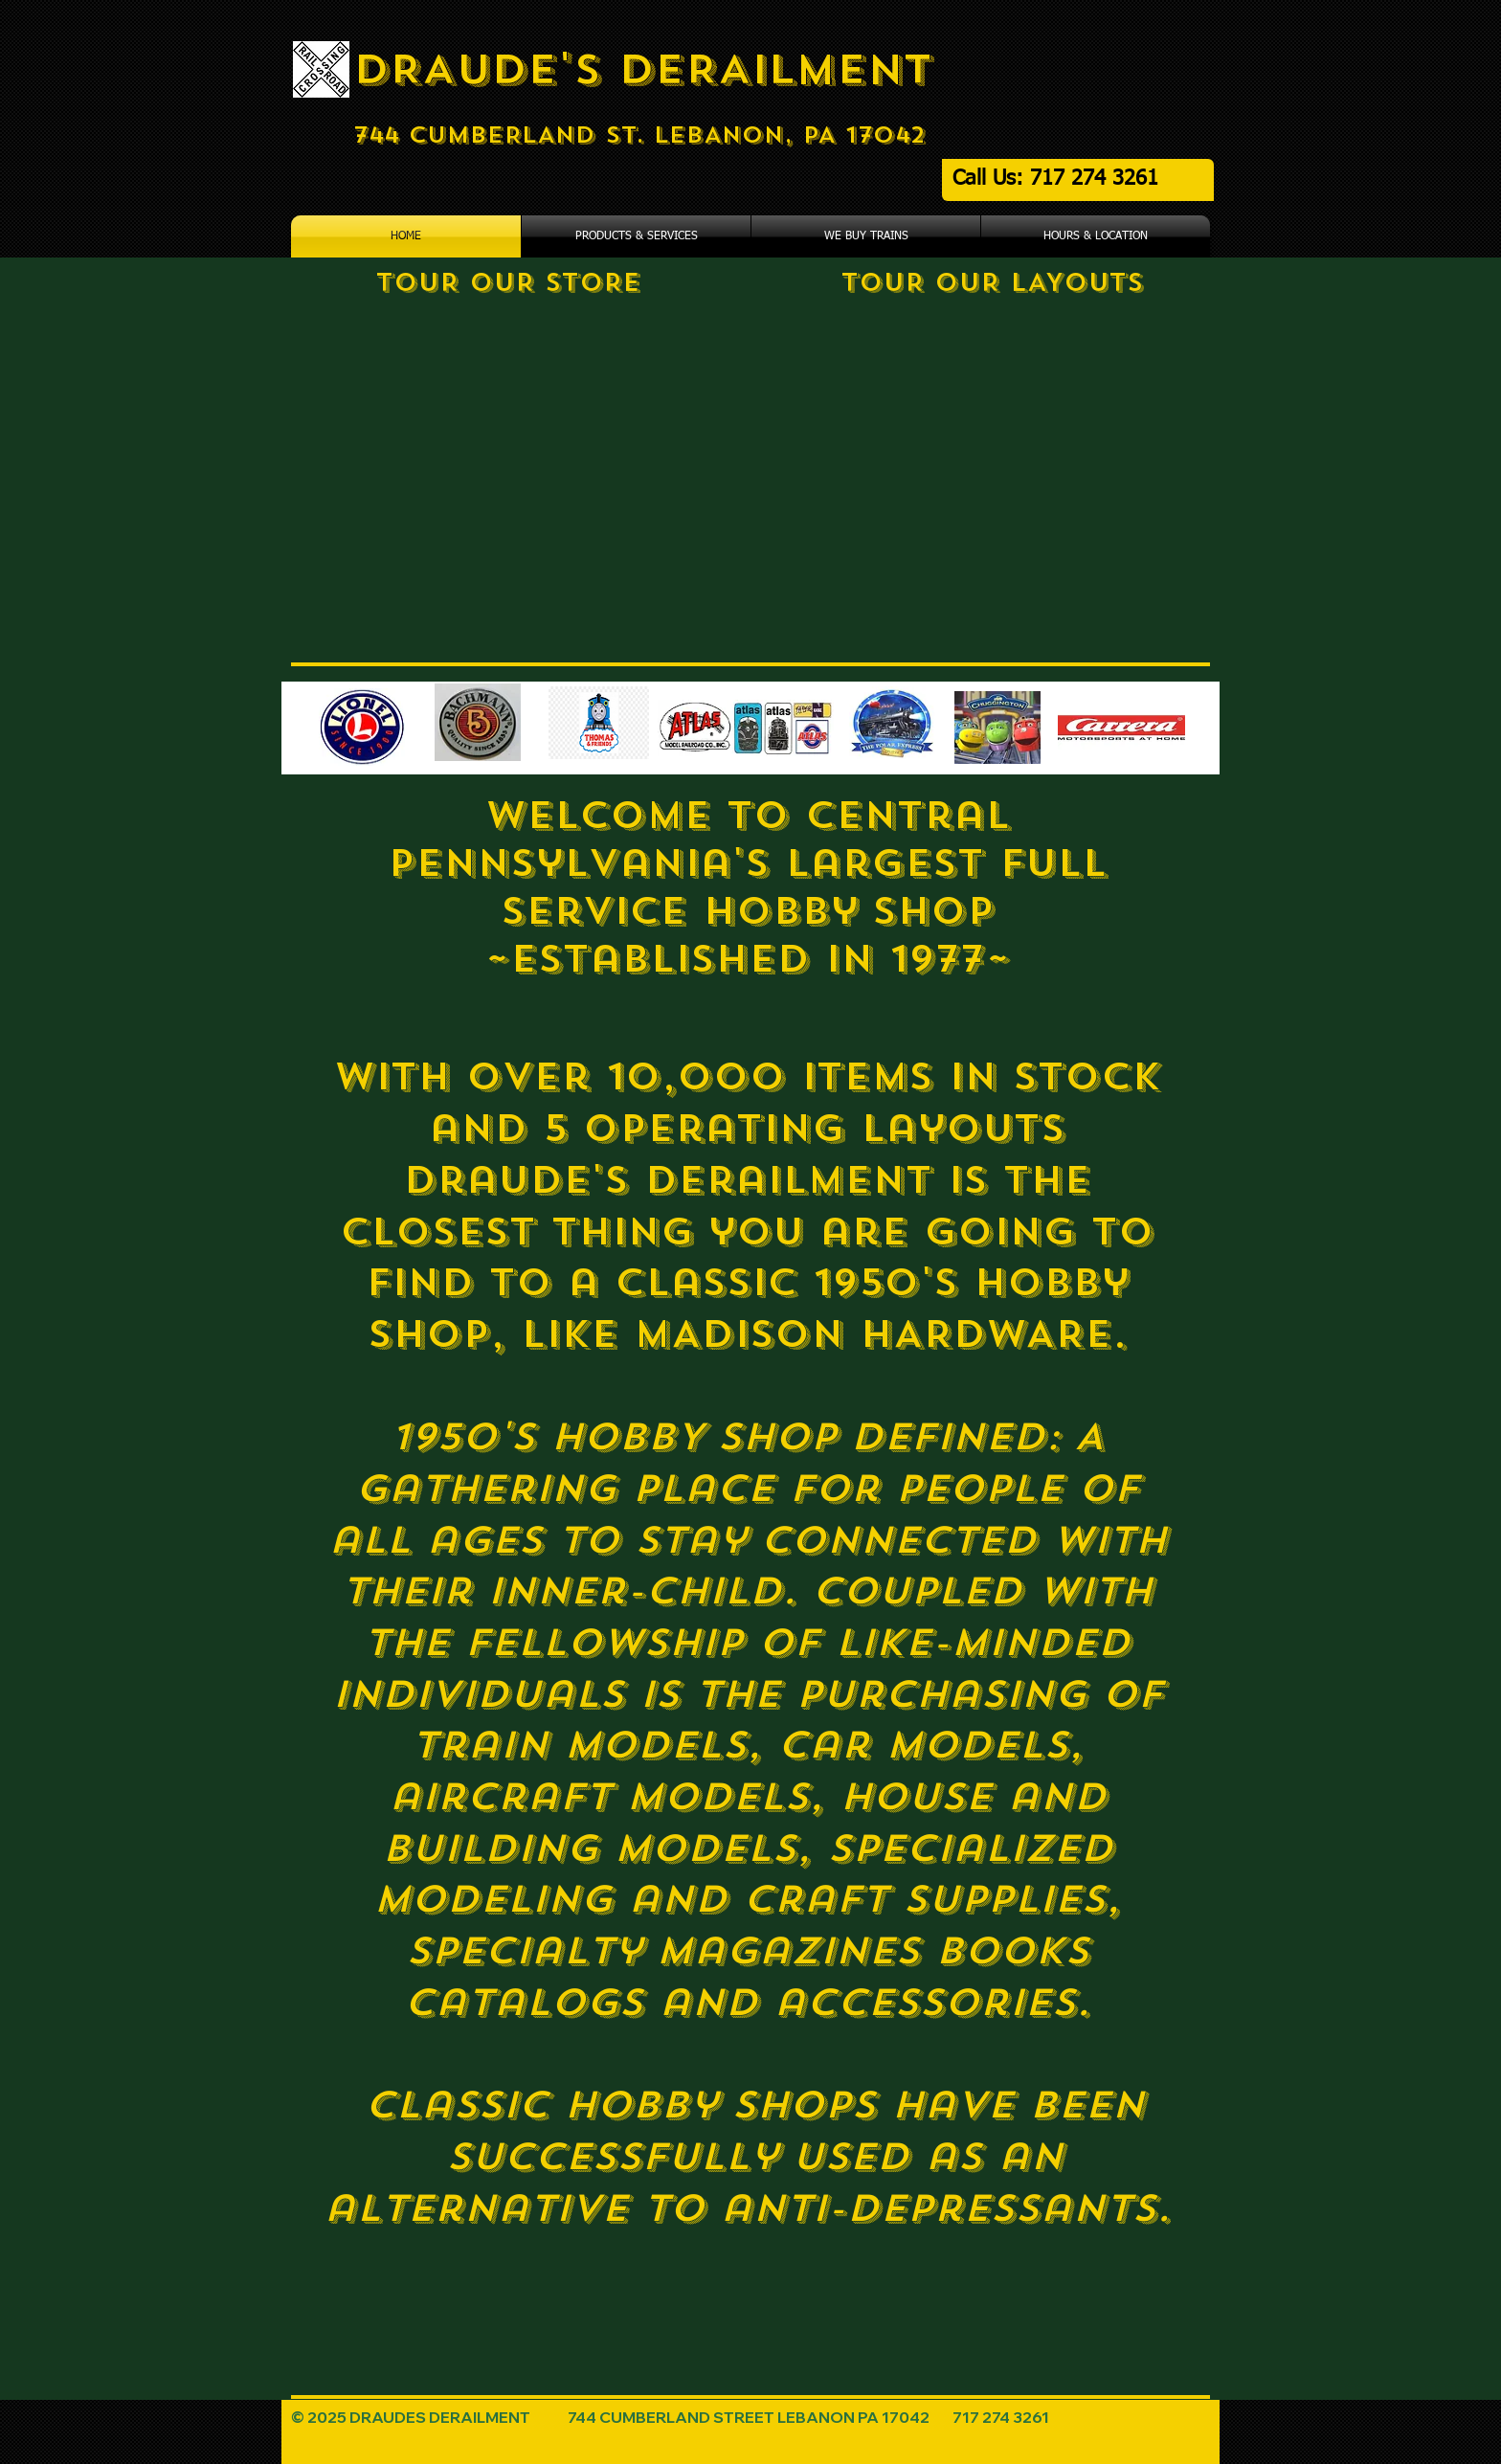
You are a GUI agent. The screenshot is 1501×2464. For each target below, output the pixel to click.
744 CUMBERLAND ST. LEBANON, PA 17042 (639, 135)
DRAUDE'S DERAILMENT (642, 69)
